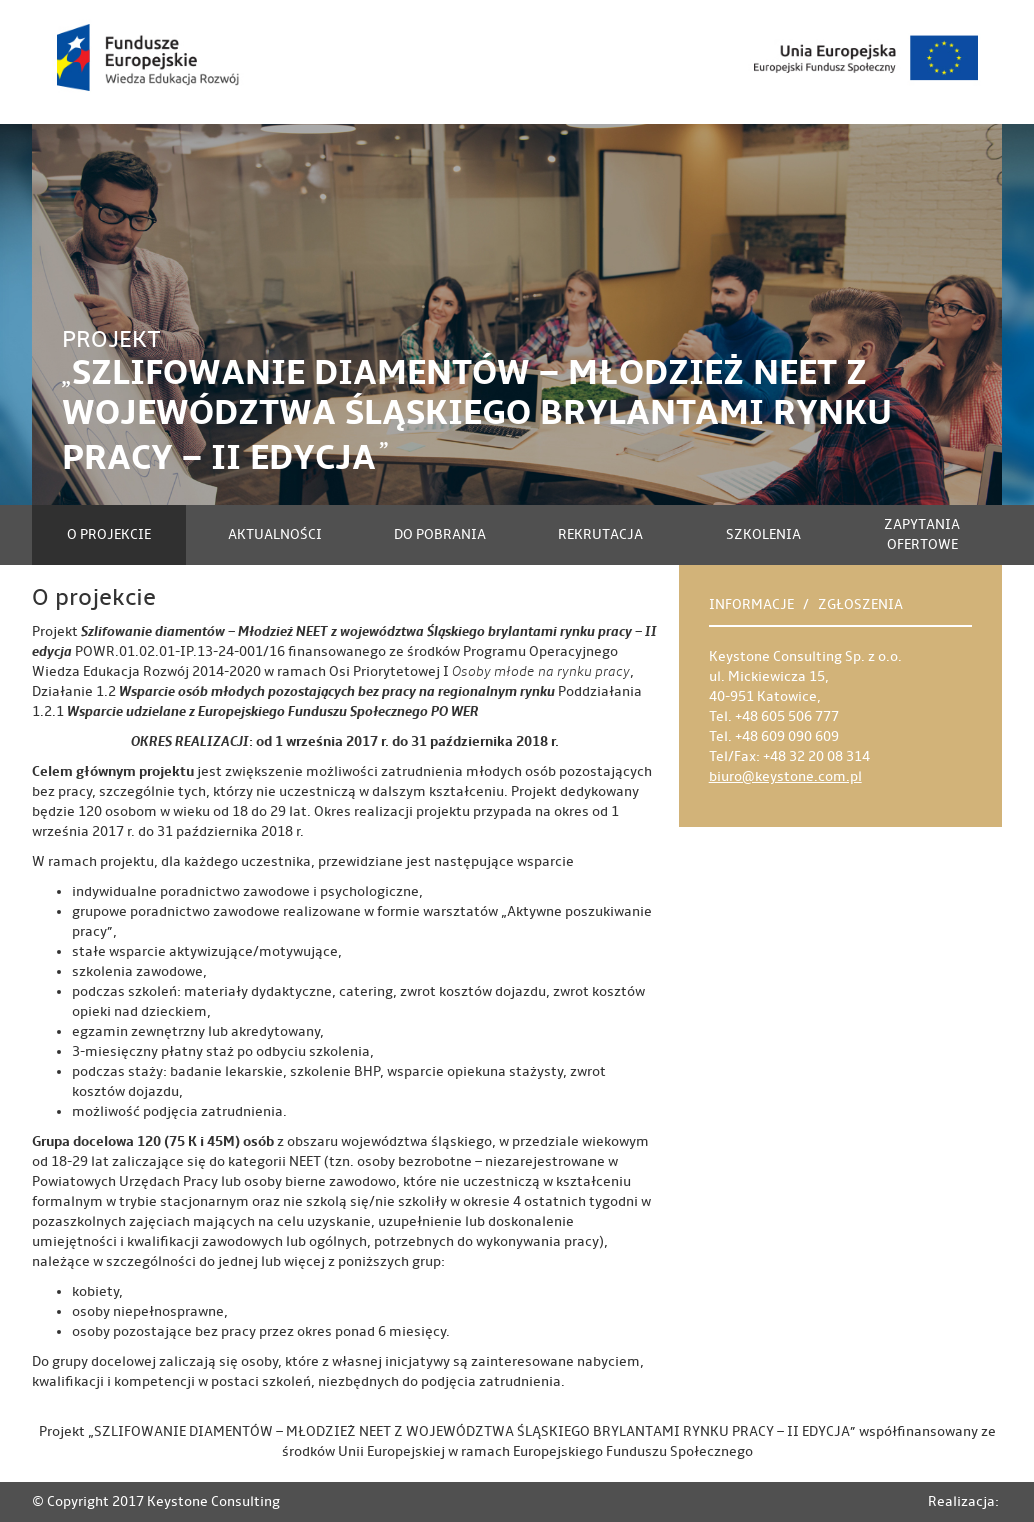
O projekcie (109, 534)
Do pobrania (440, 534)
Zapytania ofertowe (922, 534)
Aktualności (275, 534)
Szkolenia (763, 534)
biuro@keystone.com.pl (785, 776)
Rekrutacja (600, 534)
